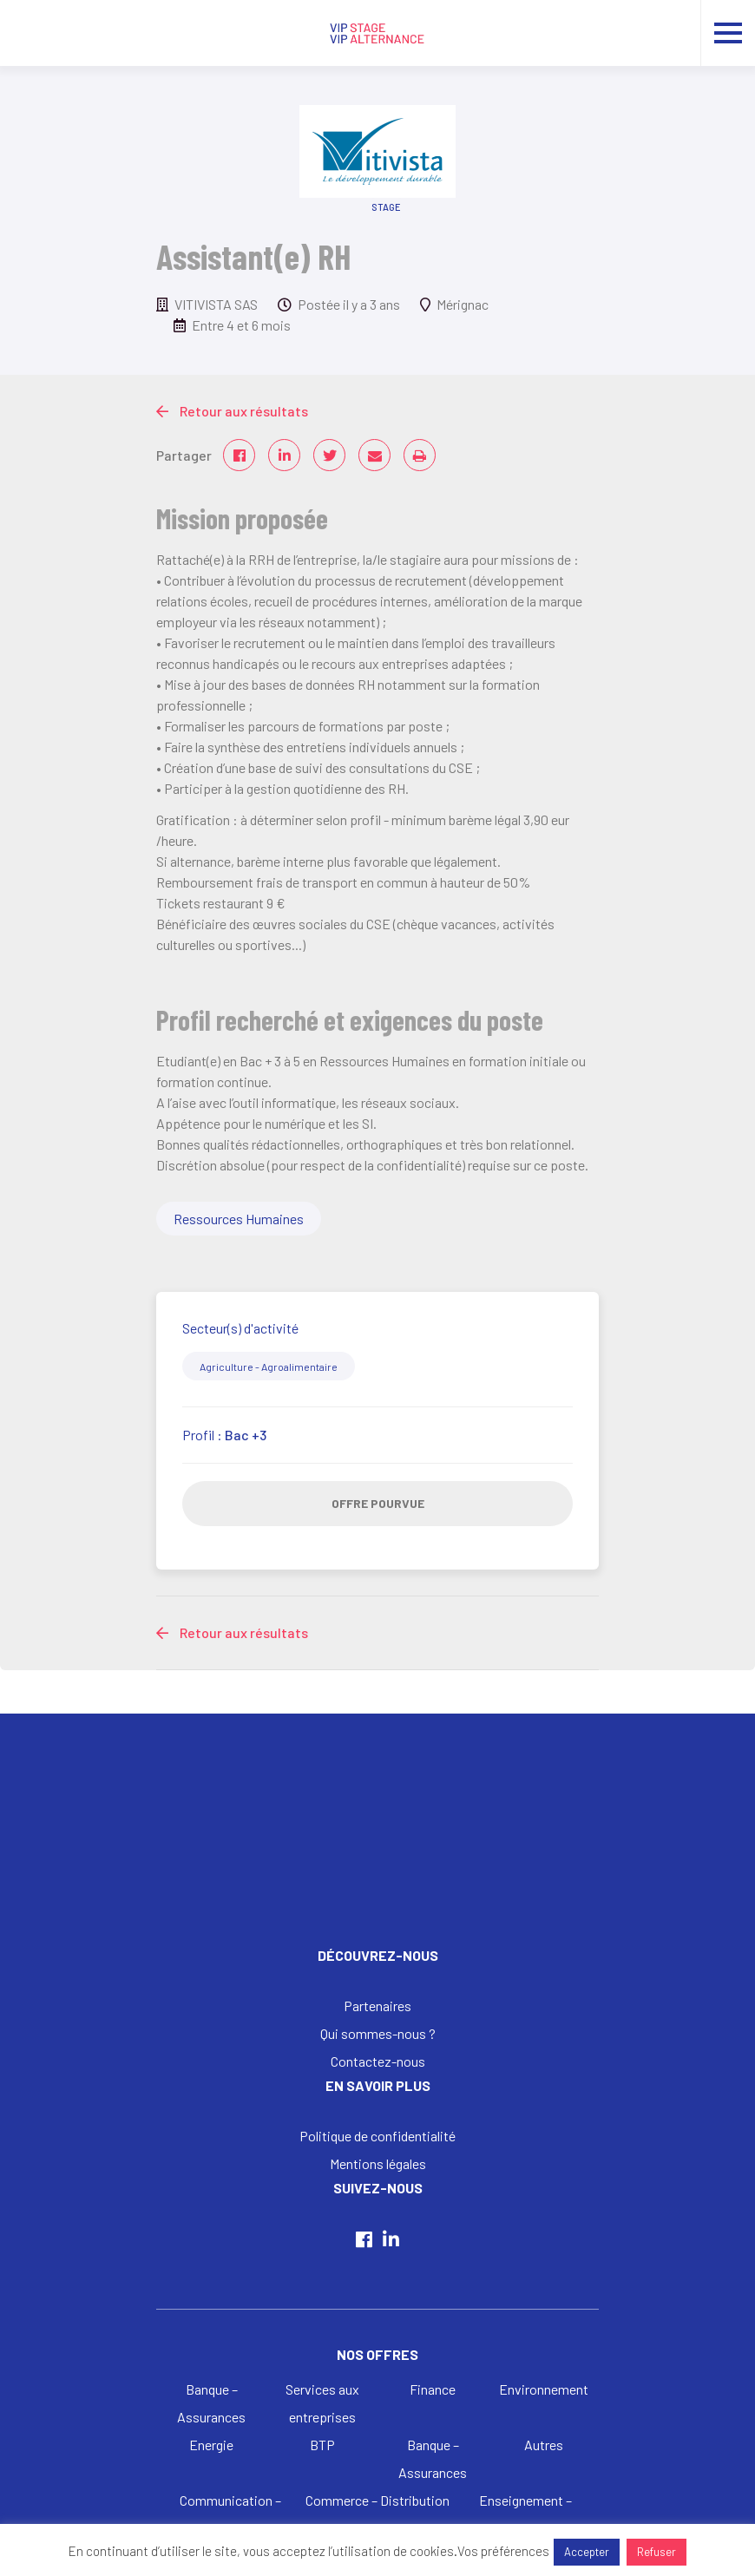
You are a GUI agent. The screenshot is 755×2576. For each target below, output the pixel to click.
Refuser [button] (656, 2552)
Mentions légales (378, 2163)
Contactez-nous (378, 2061)
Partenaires (377, 2005)
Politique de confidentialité (377, 2135)
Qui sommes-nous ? (378, 2033)
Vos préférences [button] (503, 2551)
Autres (543, 2444)
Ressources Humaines (239, 1218)
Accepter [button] (586, 2552)
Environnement (543, 2389)
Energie (211, 2444)
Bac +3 (245, 1434)
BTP (322, 2444)
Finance (433, 2389)
